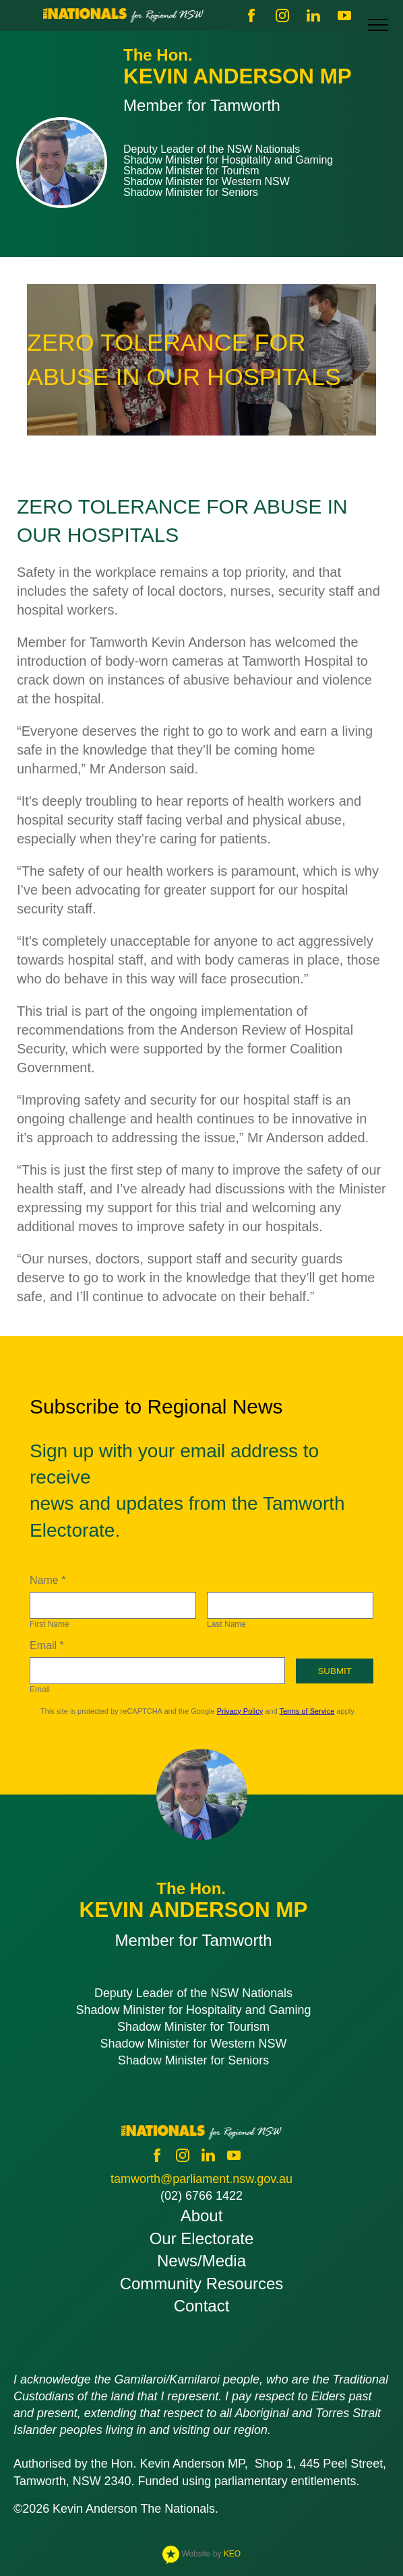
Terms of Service (306, 1711)
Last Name (226, 1624)
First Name (49, 1624)
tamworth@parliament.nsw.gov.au (201, 2179)
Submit (334, 1671)
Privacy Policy (240, 1711)
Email (40, 1689)
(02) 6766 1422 (201, 2195)
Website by (201, 2553)
